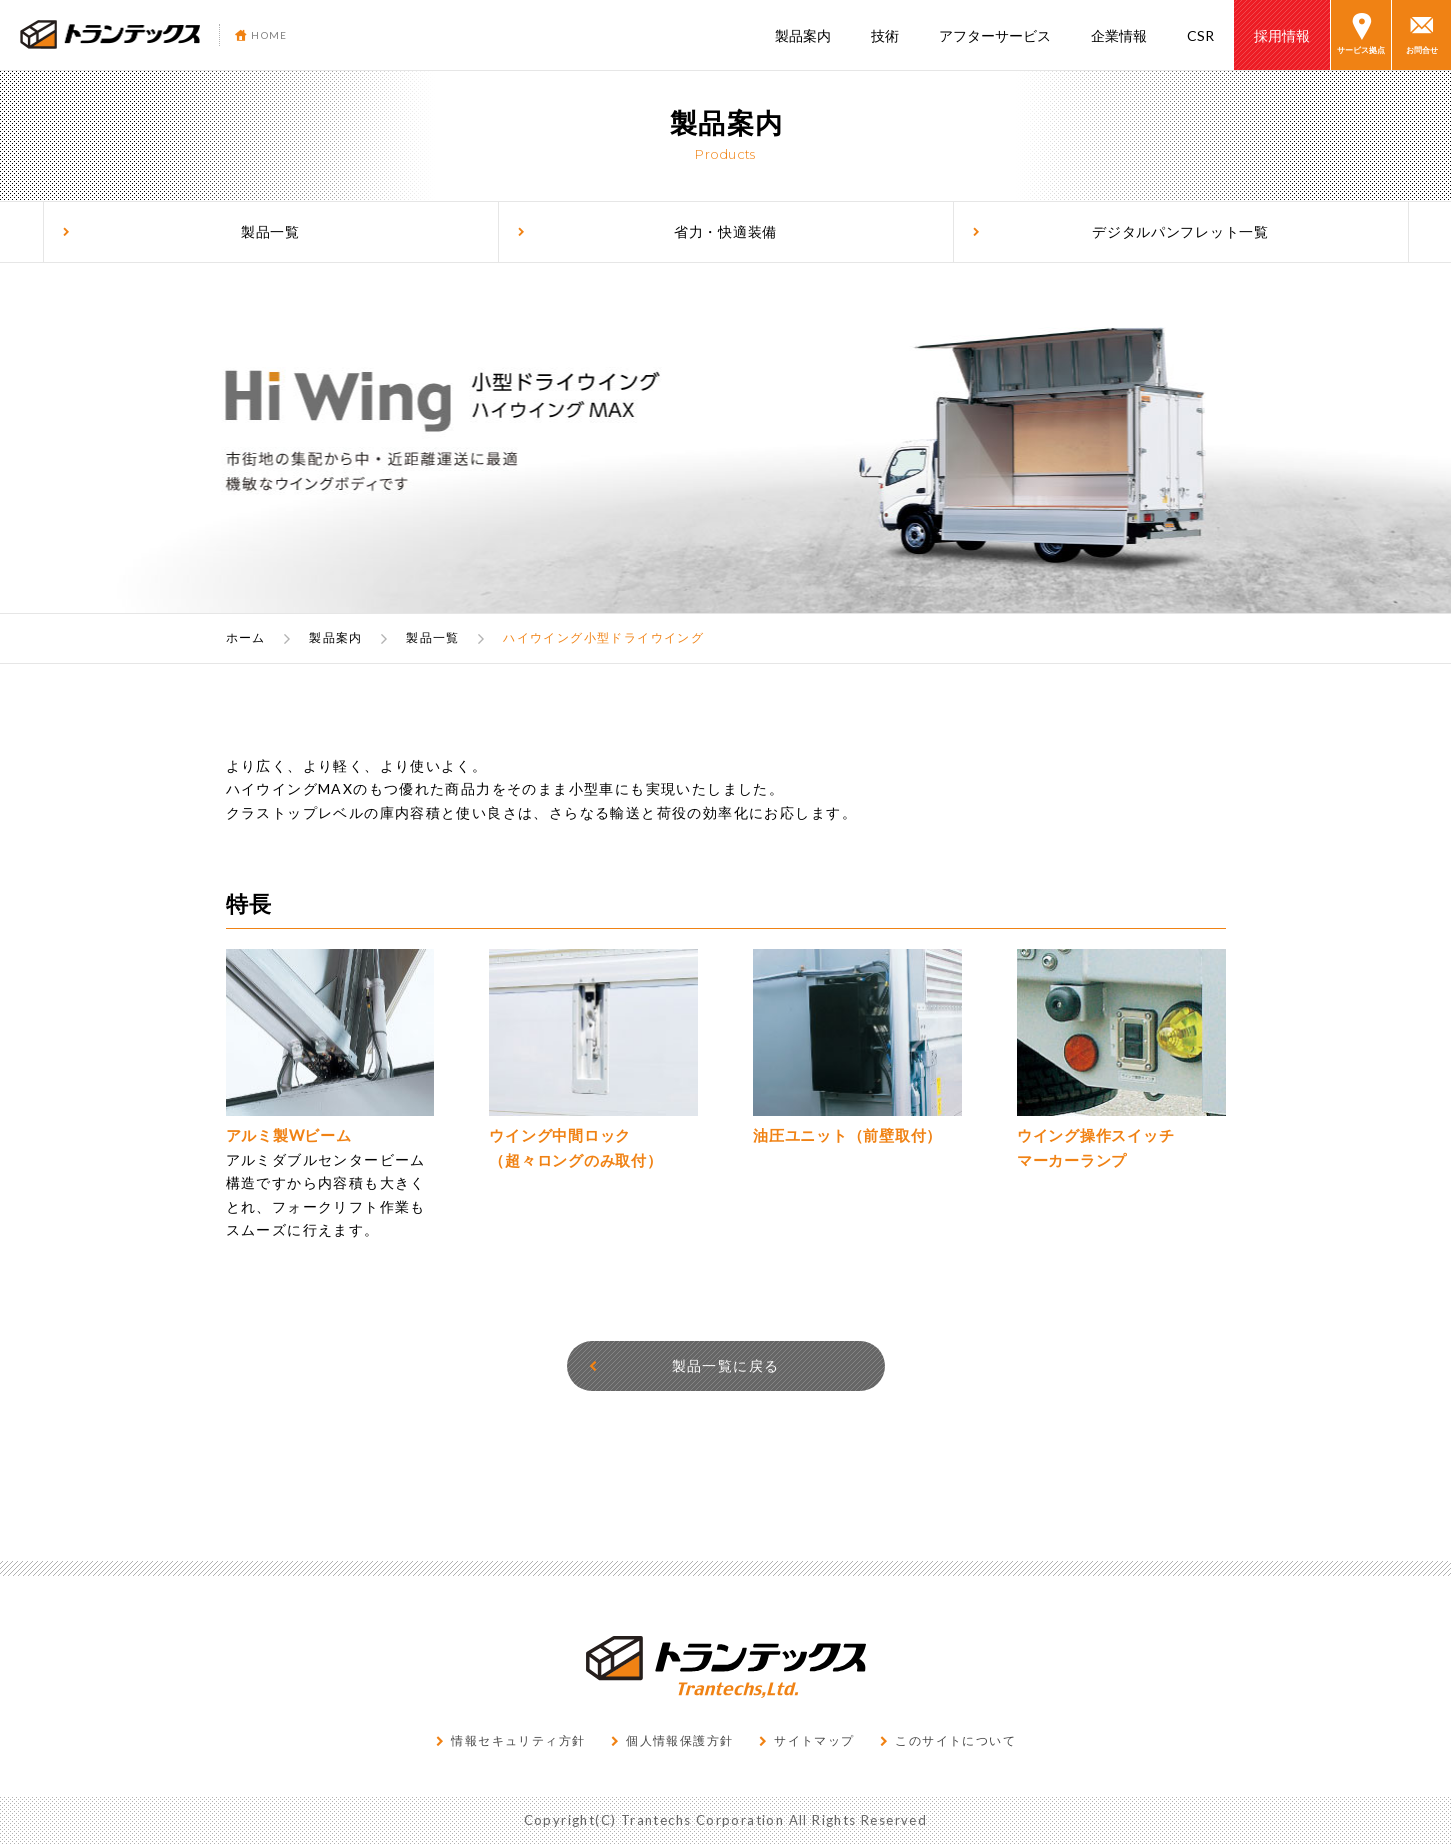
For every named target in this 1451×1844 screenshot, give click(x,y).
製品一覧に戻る (683, 1366)
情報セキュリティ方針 (510, 1740)
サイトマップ (806, 1740)
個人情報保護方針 (672, 1740)
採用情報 (1282, 35)
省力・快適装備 (647, 232)
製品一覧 (181, 232)
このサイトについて (947, 1740)
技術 (885, 35)
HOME (261, 35)
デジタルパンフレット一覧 (1120, 232)
